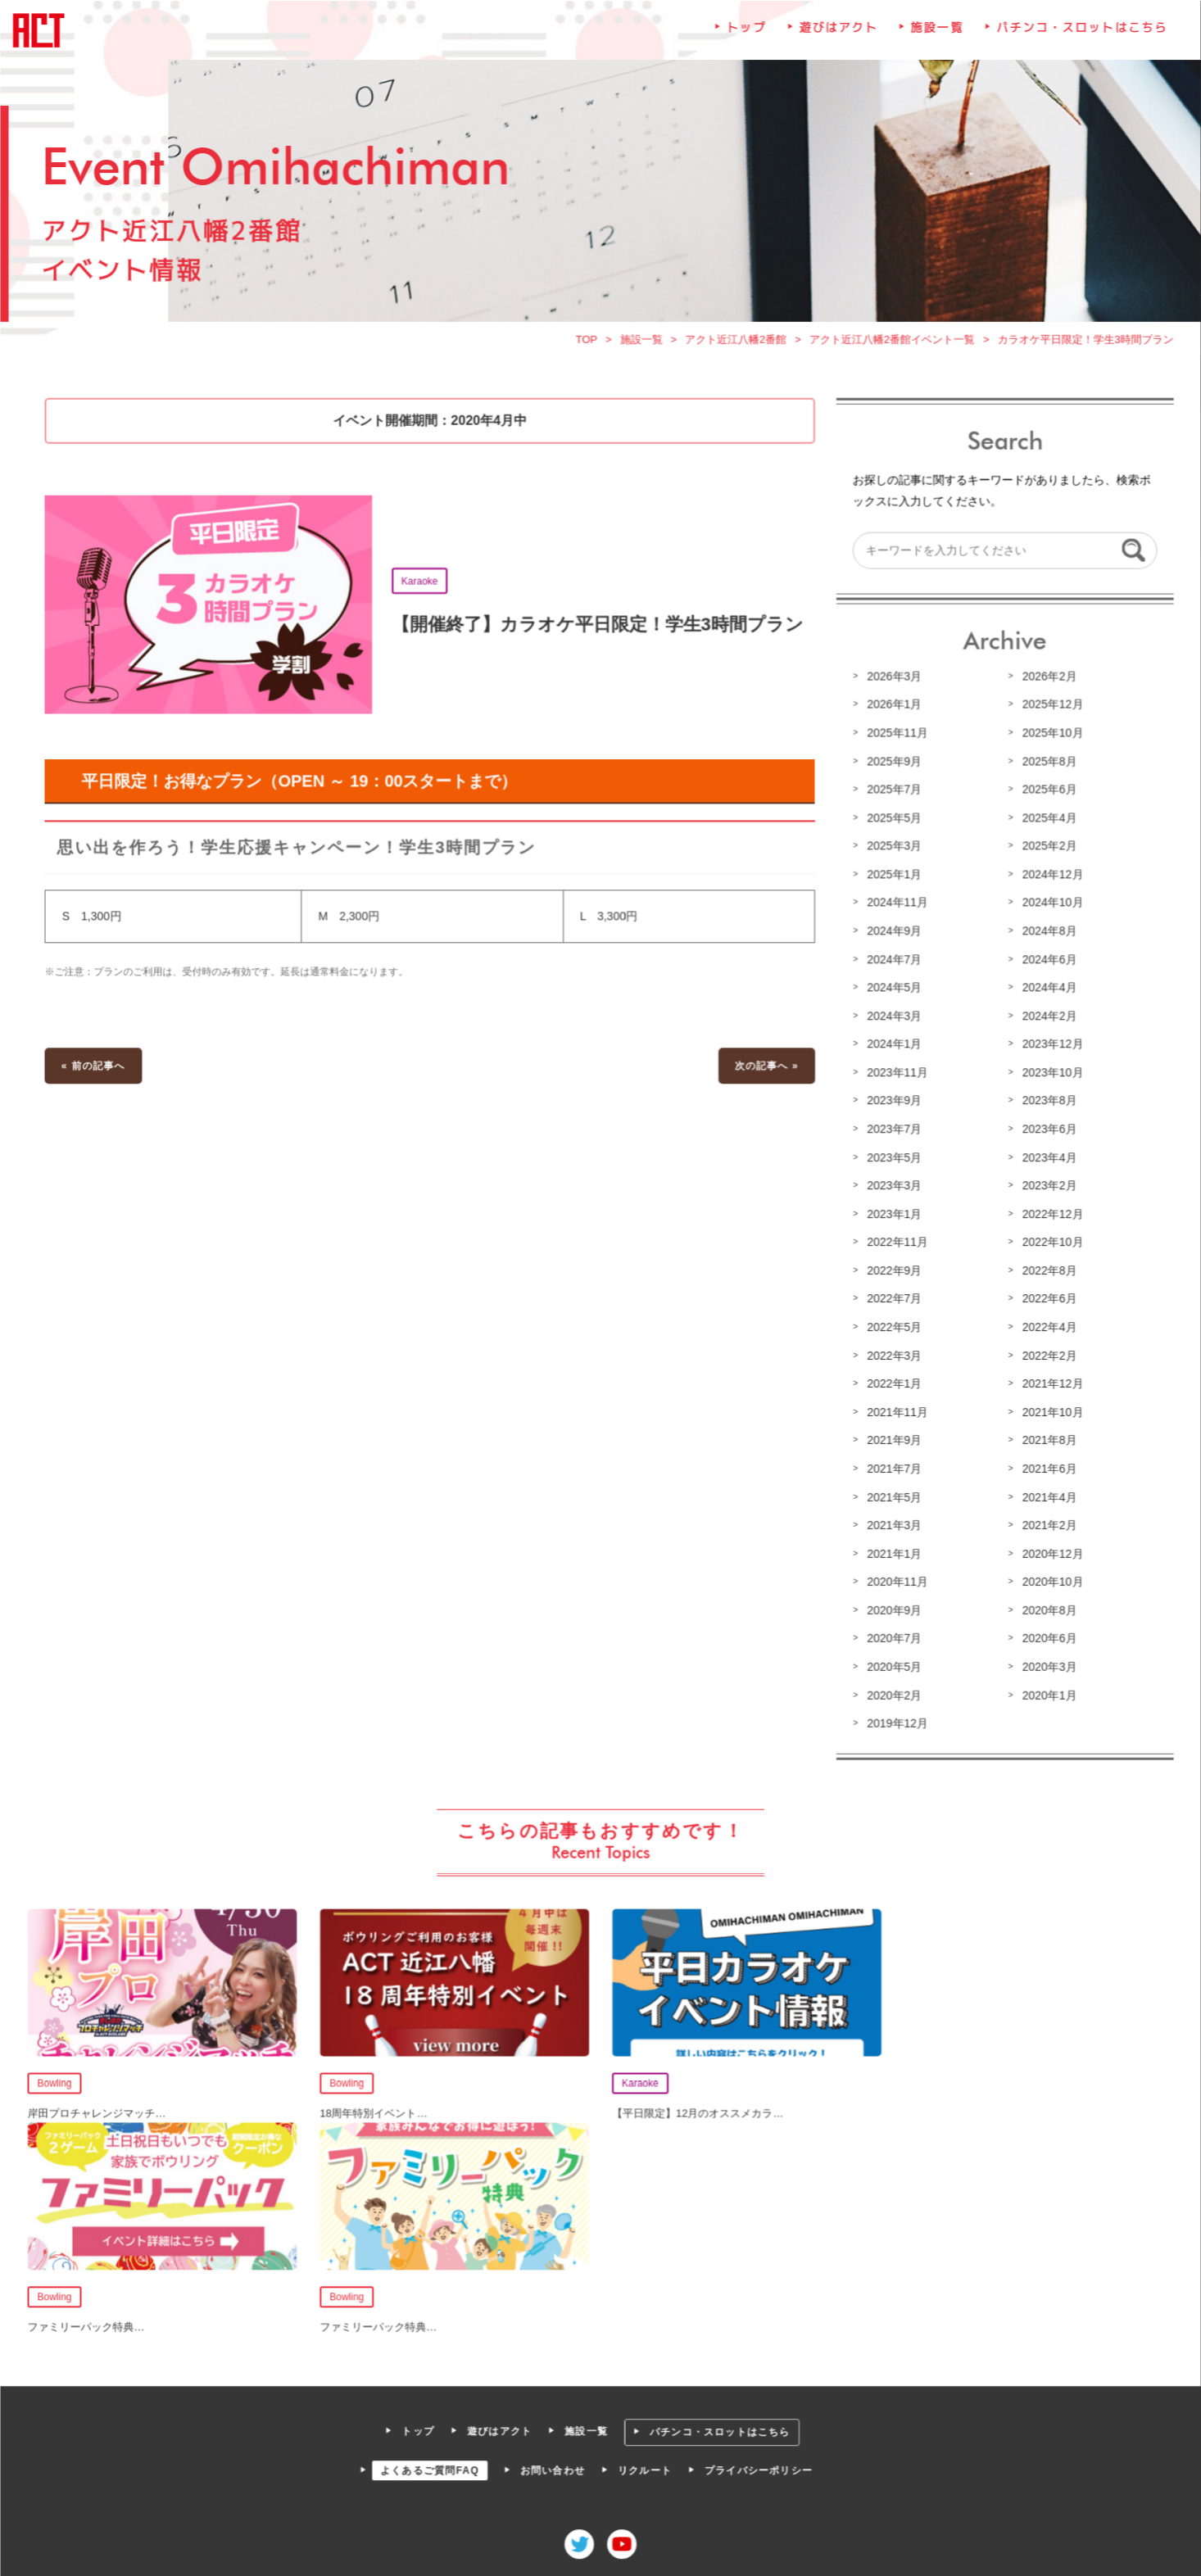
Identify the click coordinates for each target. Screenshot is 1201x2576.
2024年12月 (1047, 879)
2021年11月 (894, 1411)
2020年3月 (1044, 1662)
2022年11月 (894, 1243)
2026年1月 (891, 711)
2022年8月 (1044, 1271)
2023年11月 (894, 1075)
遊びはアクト (836, 42)
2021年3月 (891, 1523)
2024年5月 (891, 991)
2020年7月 (891, 1634)
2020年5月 (891, 1662)
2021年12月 (1047, 1383)
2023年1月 (891, 1215)
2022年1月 (891, 1383)
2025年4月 (1044, 823)
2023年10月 (1047, 1075)
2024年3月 (891, 1018)
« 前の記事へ (99, 1069)
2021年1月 (891, 1551)
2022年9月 (891, 1271)
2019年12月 (894, 1719)
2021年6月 (1044, 1467)
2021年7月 (891, 1467)
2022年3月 (891, 1355)
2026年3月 (891, 683)
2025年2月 (1044, 851)
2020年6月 (1044, 1634)
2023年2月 (1044, 1186)
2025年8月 (1044, 767)
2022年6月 (1044, 1299)
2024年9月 (891, 935)
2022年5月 (891, 1326)
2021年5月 (891, 1494)
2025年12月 (1047, 711)
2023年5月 (891, 1159)
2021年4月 (1044, 1494)
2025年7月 (891, 795)
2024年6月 (1044, 963)
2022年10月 (1047, 1243)
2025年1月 (891, 879)
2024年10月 (1047, 907)
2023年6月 (1044, 1131)
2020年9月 (891, 1607)
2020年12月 (1047, 1551)
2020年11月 (894, 1579)
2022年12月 (1047, 1215)
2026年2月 (1044, 683)
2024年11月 (894, 907)
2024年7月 (891, 963)
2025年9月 (891, 767)
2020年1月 (1044, 1691)
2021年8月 (1044, 1439)
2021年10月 (1047, 1411)
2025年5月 (891, 823)
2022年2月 (1044, 1355)
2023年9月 (891, 1103)
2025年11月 (894, 739)
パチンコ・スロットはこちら (1077, 42)
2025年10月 (1047, 739)
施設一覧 (934, 42)
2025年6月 (1044, 795)
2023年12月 (1047, 1047)
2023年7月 (891, 1131)
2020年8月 (1044, 1607)
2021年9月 (891, 1439)
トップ (745, 42)
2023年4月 (1044, 1159)
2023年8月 (1044, 1103)
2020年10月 (1047, 1579)
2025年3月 (891, 851)
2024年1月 (891, 1047)
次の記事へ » (765, 1069)
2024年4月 (1044, 991)
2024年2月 (1044, 1018)
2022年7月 (891, 1299)
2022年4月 (1044, 1326)
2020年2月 (891, 1691)
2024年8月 (1044, 935)
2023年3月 (891, 1186)
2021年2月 (1044, 1523)
